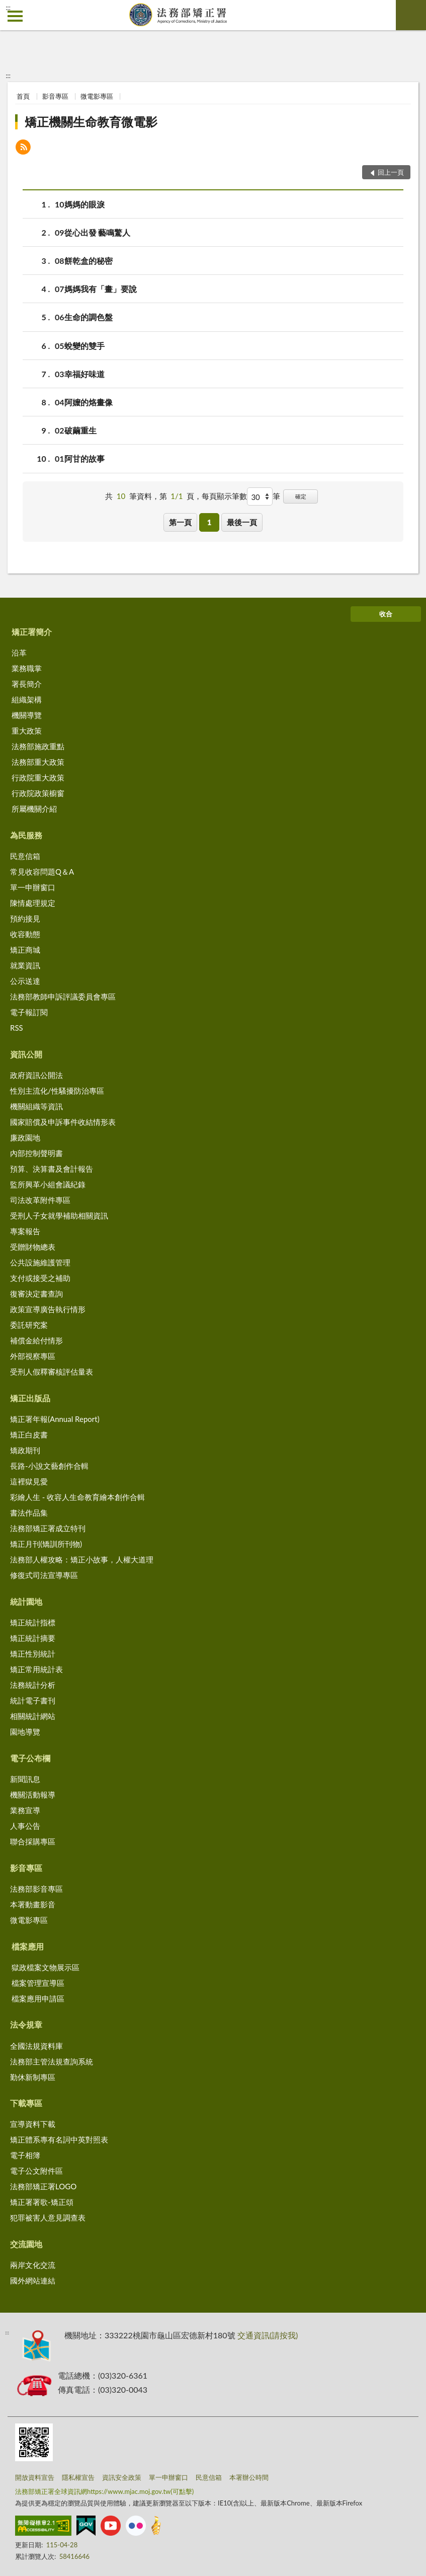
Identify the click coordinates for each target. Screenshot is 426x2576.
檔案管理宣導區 (38, 1982)
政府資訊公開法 (36, 1075)
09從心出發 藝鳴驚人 (92, 232)
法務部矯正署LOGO (43, 2186)
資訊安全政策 (121, 2477)
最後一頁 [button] (242, 522)
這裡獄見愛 (29, 1481)
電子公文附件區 (36, 2170)
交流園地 (26, 2244)
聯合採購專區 (32, 1841)
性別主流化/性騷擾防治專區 (57, 1090)
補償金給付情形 (36, 1340)
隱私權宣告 (78, 2477)
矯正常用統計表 (36, 1669)
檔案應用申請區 (38, 1998)
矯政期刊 (25, 1450)
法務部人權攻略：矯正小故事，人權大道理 (81, 1559)
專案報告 (25, 1231)
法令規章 (26, 2024)
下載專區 (26, 2103)
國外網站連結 (32, 2280)
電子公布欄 (30, 1758)
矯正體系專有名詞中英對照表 (59, 2139)
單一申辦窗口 (32, 887)
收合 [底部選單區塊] (385, 614)
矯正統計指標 (32, 1622)
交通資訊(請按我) (267, 2335)
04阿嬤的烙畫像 (84, 402)
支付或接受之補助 (40, 1277)
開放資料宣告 (34, 2477)
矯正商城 (25, 949)
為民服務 (26, 835)
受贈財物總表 (32, 1246)
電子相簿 (25, 2155)
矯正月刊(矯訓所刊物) (46, 1543)
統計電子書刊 (32, 1700)
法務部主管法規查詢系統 (51, 2061)
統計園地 (26, 1601)
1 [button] (209, 522)
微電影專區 (96, 96)
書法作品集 (29, 1512)
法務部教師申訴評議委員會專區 (63, 996)
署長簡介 (27, 683)
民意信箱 (25, 856)
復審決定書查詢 (36, 1293)
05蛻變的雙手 (80, 345)
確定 (300, 496)
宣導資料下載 (32, 2123)
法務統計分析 (32, 1684)
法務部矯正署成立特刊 (48, 1528)
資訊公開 (26, 1054)
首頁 (23, 96)
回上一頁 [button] (391, 172)
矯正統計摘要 (32, 1637)
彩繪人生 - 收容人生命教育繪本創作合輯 (77, 1496)
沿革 (19, 652)
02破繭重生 (76, 430)
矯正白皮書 (29, 1434)
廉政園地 (25, 1137)
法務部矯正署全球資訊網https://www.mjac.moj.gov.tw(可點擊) (104, 2491)
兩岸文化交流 (32, 2264)
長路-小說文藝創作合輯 (49, 1465)
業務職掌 (27, 668)
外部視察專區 (32, 1356)
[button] (23, 148)
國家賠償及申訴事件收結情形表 (63, 1121)
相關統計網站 (32, 1716)
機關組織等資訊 (36, 1106)
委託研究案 (29, 1324)
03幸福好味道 (80, 374)
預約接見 (25, 918)
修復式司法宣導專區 (44, 1575)
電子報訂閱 (29, 1012)
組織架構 (27, 699)
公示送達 (25, 980)
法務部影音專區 (36, 1888)
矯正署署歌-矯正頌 (41, 2201)
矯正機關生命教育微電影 (91, 121)
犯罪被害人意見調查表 (48, 2217)
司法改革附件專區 (40, 1199)
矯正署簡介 (32, 631)
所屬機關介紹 (34, 808)
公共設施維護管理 (40, 1262)
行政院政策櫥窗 (38, 793)
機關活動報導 (32, 1794)
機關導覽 (27, 715)
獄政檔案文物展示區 (45, 1967)
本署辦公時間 (249, 2477)
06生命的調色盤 (84, 317)
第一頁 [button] (180, 522)
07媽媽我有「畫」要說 (96, 289)
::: (8, 8)
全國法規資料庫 (36, 2045)
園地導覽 (25, 1731)
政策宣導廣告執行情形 (48, 1309)
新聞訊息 (25, 1778)
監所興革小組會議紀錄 (48, 1184)
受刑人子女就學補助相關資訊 (59, 1215)
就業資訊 (25, 965)
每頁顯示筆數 (224, 495)
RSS (16, 1027)
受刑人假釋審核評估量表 (51, 1371)
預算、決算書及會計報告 (51, 1168)
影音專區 (55, 96)
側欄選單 (15, 16)
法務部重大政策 (38, 761)
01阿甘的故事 (80, 458)
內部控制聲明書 (36, 1153)
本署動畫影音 (32, 1904)
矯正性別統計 (32, 1653)
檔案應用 (28, 1946)
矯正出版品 (30, 1398)
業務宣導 (25, 1810)
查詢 (411, 15)
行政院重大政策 (38, 777)
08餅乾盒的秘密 (84, 260)
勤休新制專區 (32, 2077)
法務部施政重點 (38, 746)
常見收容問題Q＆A (42, 871)
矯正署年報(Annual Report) (55, 1418)
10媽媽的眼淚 (80, 204)
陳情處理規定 (32, 902)
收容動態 (25, 934)
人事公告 (25, 1825)
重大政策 (27, 730)
